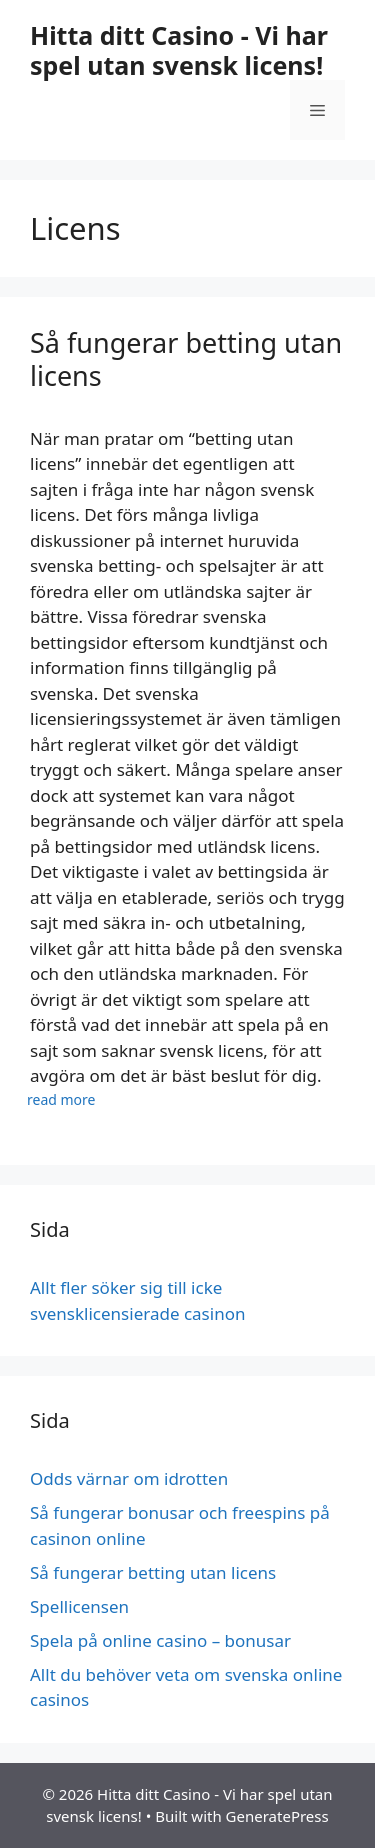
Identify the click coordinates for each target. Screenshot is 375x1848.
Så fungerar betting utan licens (186, 358)
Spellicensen (81, 1606)
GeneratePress (277, 1816)
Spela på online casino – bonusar (162, 1640)
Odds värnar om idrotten (129, 1478)
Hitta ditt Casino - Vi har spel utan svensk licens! (179, 50)
